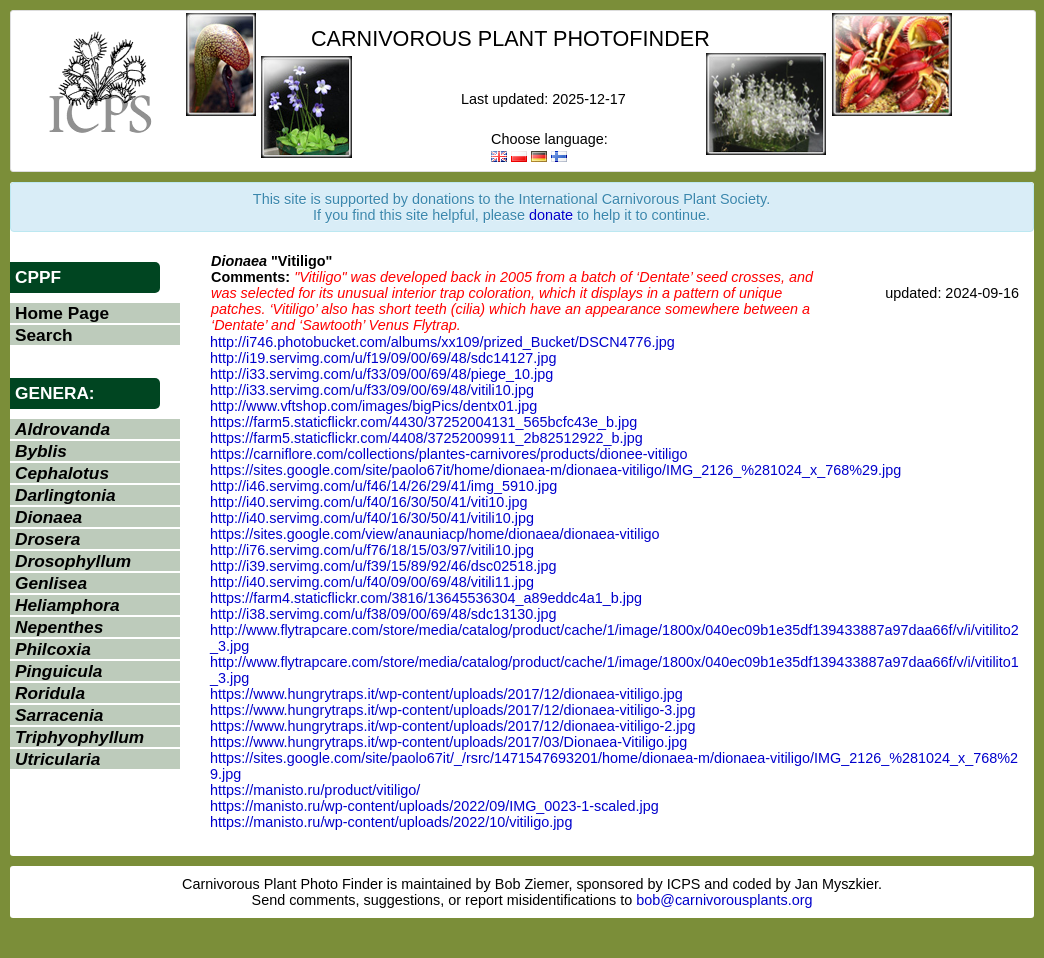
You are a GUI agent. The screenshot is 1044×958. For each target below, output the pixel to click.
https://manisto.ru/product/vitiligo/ (315, 790)
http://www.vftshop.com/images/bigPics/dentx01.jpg (373, 406)
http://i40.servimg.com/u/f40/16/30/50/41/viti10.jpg (369, 502)
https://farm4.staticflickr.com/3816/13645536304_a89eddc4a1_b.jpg (426, 598)
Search (44, 335)
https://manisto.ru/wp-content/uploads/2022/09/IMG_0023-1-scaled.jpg (434, 806)
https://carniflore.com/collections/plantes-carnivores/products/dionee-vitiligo (449, 454)
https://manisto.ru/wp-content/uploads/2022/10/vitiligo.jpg (391, 822)
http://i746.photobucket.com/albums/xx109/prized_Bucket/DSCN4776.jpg (442, 342)
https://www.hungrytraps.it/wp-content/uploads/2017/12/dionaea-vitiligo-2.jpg (453, 726)
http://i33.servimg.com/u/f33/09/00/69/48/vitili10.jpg (372, 390)
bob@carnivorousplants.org (724, 900)
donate (551, 215)
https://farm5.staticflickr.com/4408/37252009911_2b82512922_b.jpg (426, 438)
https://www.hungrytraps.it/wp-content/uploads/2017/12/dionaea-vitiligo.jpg (446, 694)
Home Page (62, 313)
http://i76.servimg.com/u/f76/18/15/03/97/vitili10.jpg (372, 550)
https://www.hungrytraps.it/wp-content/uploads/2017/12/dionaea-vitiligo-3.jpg (453, 710)
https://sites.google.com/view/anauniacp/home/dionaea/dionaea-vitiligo (435, 534)
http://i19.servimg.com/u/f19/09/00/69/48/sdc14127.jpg (383, 358)
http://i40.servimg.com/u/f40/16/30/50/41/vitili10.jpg (372, 518)
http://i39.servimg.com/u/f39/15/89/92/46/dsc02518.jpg (383, 566)
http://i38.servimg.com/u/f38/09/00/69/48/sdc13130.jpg (383, 614)
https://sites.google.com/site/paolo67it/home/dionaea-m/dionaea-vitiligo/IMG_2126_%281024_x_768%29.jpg (555, 470)
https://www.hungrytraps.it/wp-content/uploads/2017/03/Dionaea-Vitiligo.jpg (448, 742)
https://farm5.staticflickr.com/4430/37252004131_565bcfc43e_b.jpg (423, 422)
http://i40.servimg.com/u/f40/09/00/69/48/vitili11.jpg (372, 582)
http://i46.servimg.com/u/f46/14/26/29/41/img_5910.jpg (383, 486)
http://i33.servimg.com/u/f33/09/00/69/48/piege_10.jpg (381, 374)
